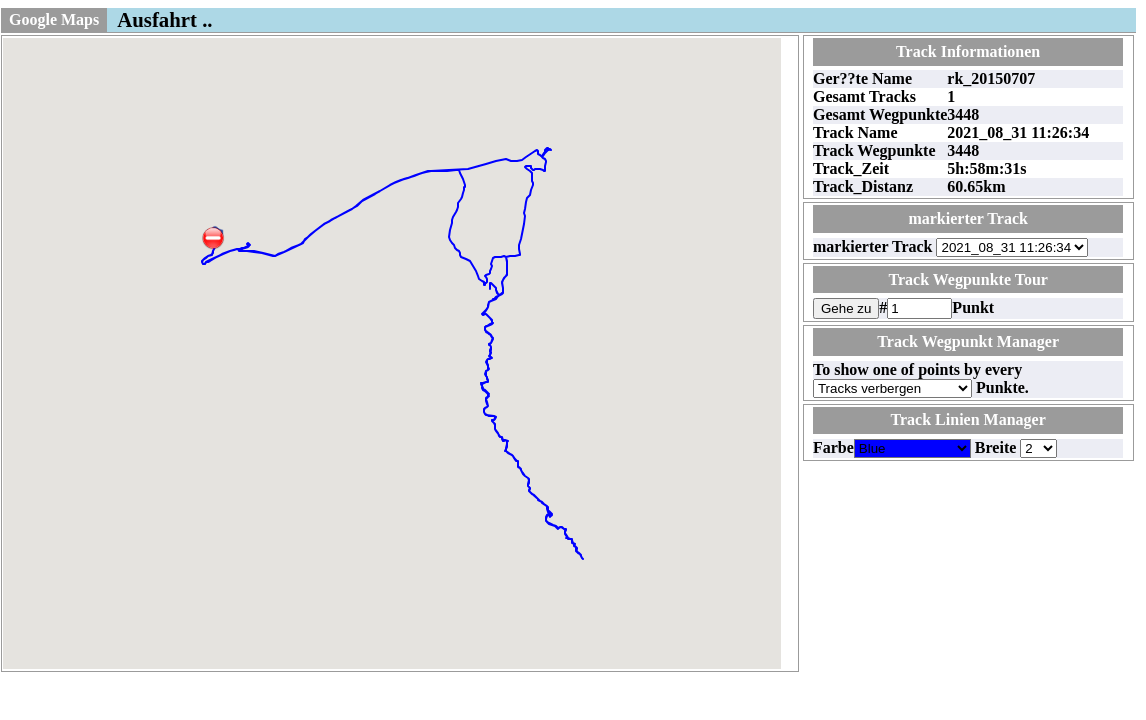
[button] (213, 238)
